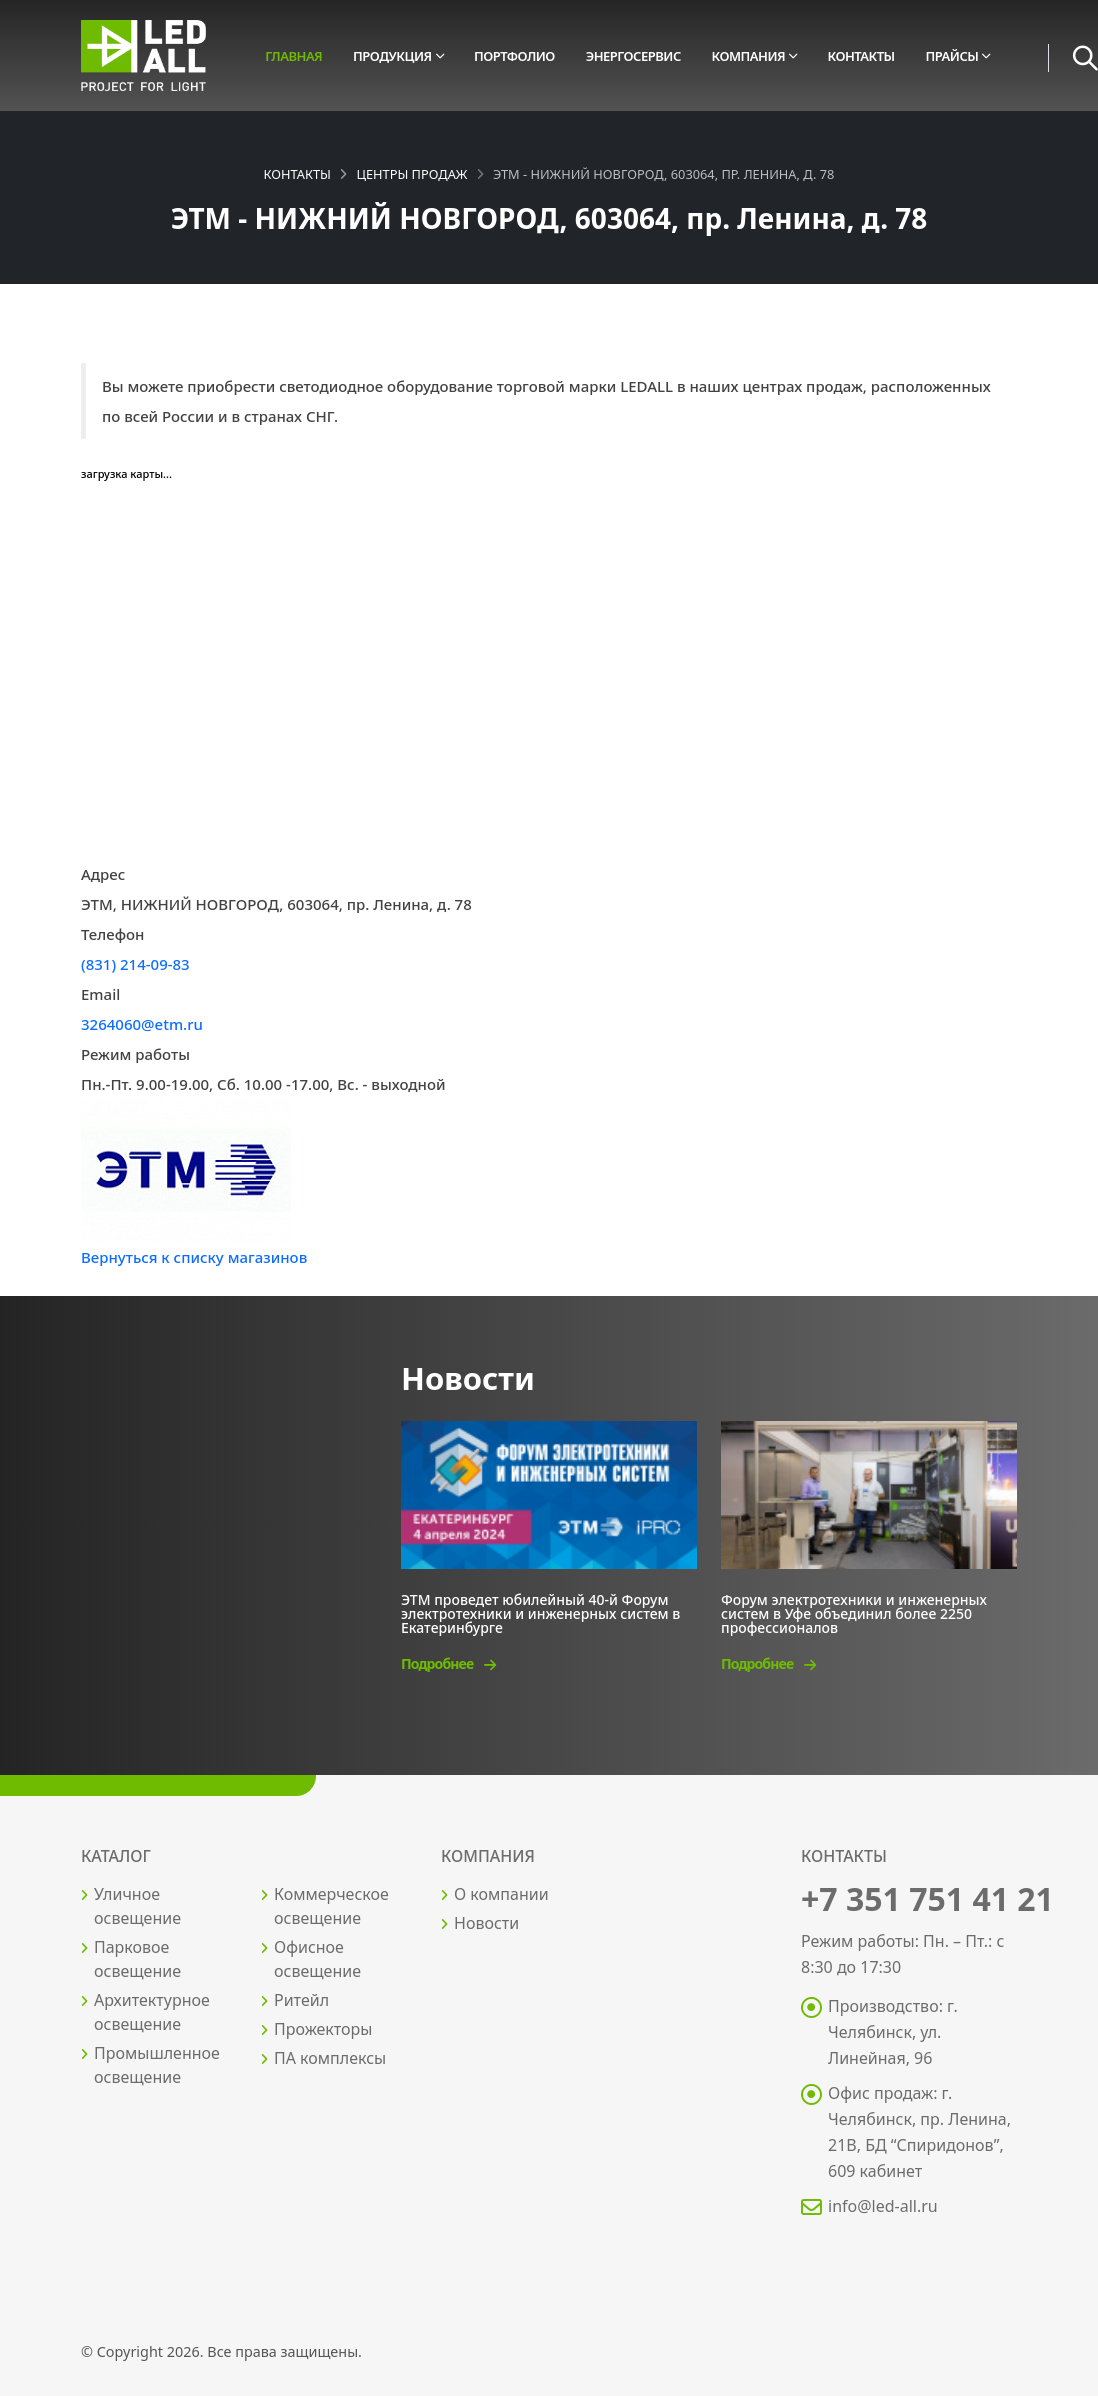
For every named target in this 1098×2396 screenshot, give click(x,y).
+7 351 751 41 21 (927, 1898)
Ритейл (301, 2000)
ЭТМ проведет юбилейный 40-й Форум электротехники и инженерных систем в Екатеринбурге (540, 1612)
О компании (501, 1894)
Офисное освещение (317, 1959)
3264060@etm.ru (142, 1024)
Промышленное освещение (157, 2065)
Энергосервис (633, 56)
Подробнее (448, 1663)
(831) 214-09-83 (135, 964)
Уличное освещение (137, 1906)
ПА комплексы (330, 2058)
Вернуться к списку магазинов (194, 1257)
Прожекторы (323, 2029)
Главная (293, 56)
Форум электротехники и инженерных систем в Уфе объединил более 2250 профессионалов (854, 1612)
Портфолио (514, 56)
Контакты (861, 56)
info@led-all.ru (883, 2206)
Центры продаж (411, 174)
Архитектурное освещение (152, 2012)
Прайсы (951, 56)
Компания (749, 56)
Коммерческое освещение (331, 1906)
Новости (486, 1923)
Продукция (392, 56)
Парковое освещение (137, 1959)
